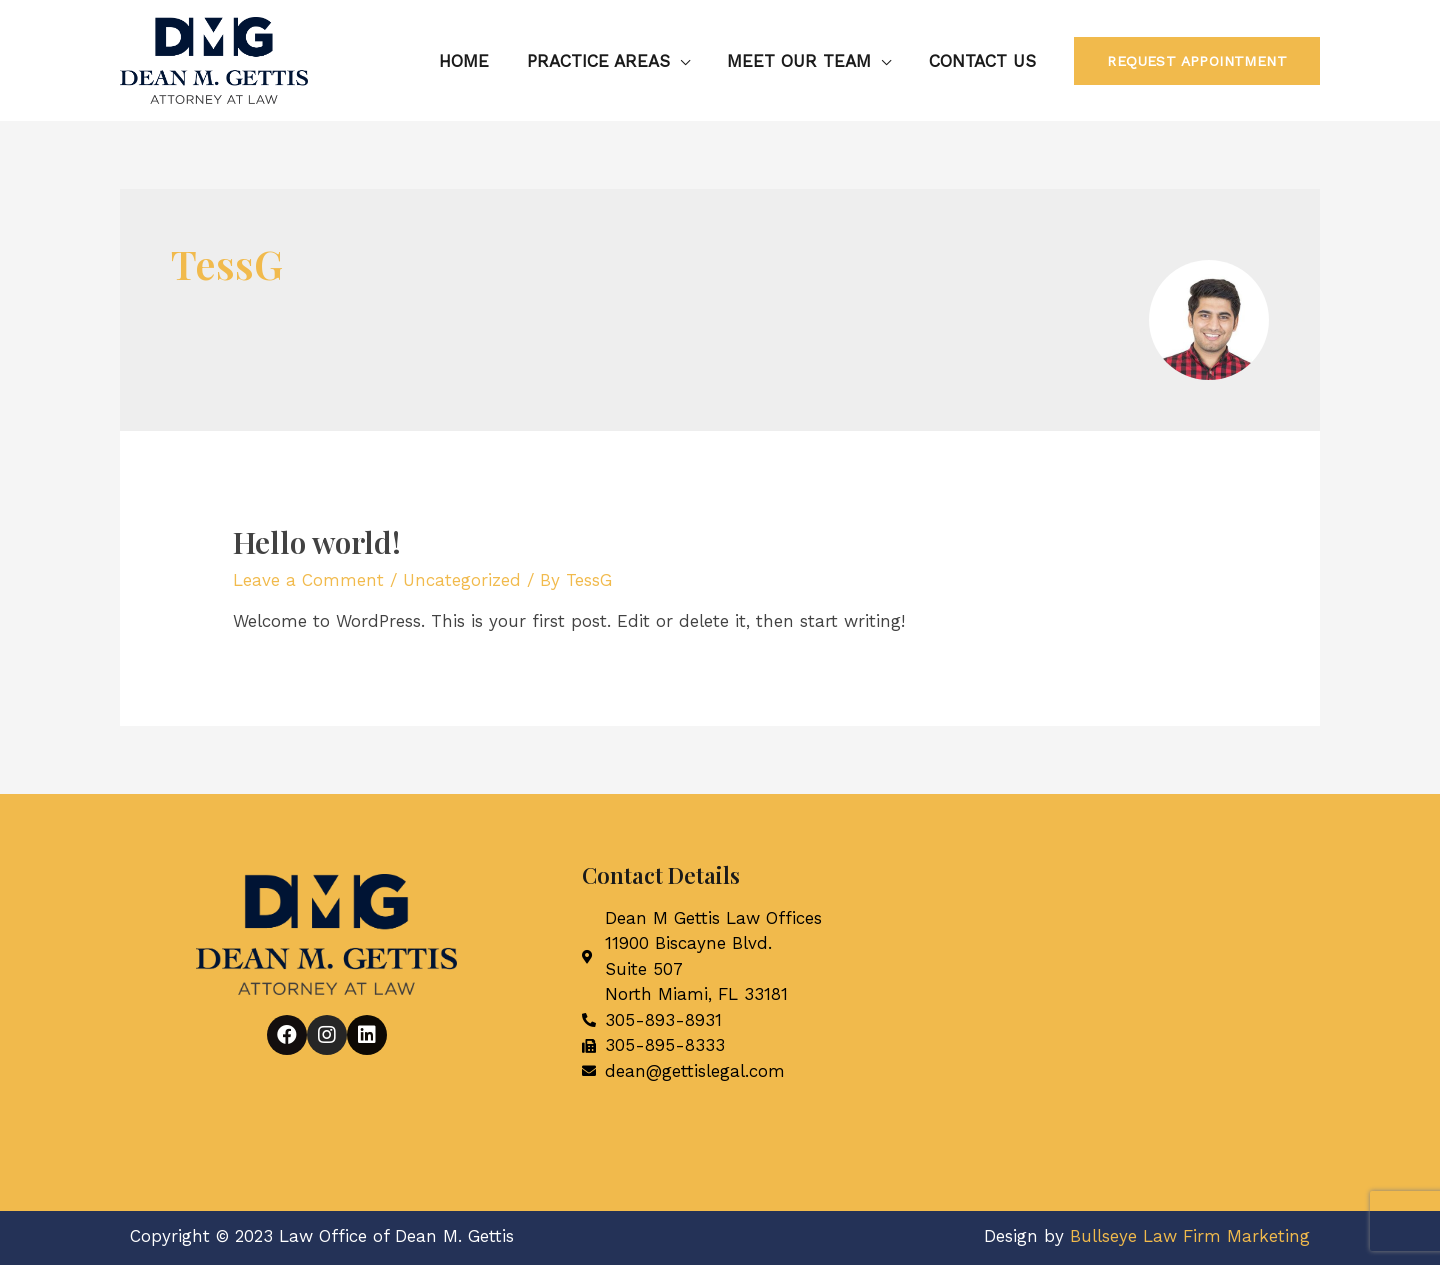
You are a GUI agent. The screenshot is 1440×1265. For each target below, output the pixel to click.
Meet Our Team (804, 61)
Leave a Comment (308, 580)
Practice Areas (606, 61)
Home (476, 61)
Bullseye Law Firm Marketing (1190, 1236)
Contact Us (983, 61)
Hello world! (317, 542)
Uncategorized (462, 580)
